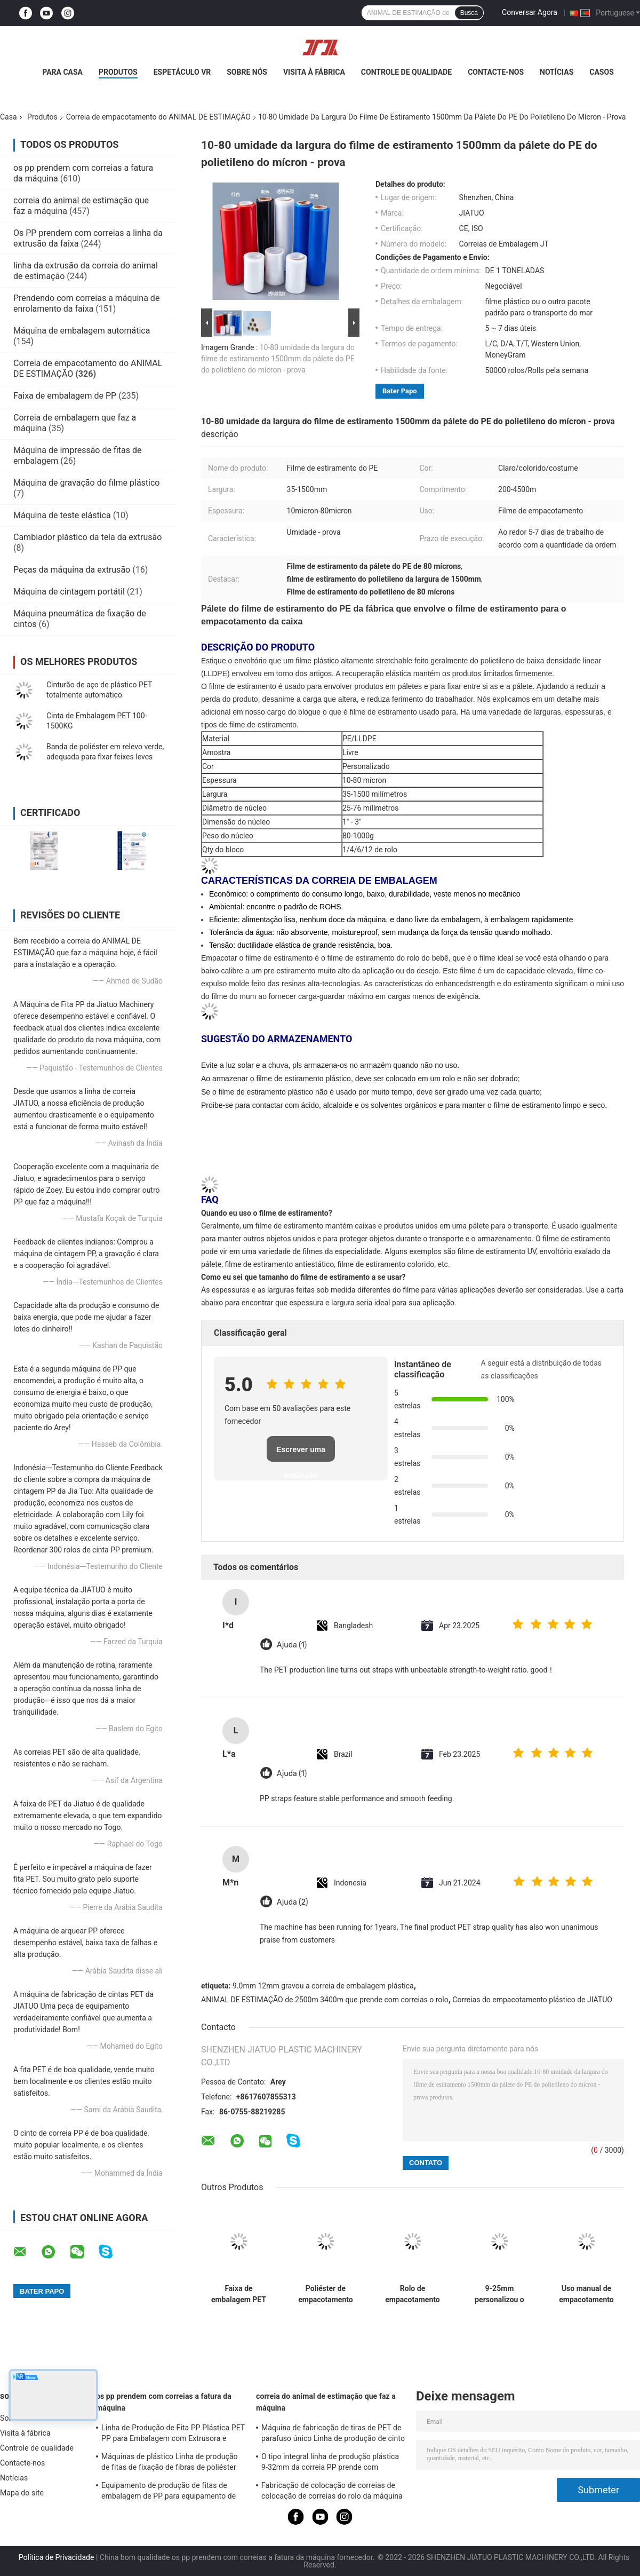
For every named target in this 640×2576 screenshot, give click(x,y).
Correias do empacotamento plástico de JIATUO (532, 1999)
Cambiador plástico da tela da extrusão (87, 537)
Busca (469, 13)
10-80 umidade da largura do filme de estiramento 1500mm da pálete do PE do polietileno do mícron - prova (278, 358)
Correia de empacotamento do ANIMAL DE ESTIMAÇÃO (158, 117)
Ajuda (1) (292, 1645)
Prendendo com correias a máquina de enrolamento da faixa (86, 303)
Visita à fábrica (314, 72)
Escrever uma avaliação (300, 1453)
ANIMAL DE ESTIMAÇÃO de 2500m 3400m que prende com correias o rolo (325, 1999)
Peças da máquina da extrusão (71, 570)
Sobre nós (247, 72)
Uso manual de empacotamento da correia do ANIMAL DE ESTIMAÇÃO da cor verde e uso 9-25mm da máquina (586, 2294)
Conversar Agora (529, 12)
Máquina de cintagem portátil (69, 591)
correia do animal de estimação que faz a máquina (326, 2402)
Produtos (118, 72)
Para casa (62, 72)
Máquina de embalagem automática (81, 331)
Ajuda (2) (292, 1902)
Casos (601, 72)
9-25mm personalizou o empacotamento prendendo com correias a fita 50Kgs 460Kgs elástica (499, 2294)
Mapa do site (22, 2492)
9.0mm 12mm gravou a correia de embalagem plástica (323, 1985)
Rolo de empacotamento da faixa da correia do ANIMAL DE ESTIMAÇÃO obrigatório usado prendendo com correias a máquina (412, 2294)
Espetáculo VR (182, 72)
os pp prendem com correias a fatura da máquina (163, 2402)
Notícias (556, 72)
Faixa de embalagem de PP (64, 396)
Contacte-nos (496, 72)
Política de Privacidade (56, 2557)
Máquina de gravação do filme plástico (86, 483)
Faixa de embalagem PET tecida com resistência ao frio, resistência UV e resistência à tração (238, 2294)
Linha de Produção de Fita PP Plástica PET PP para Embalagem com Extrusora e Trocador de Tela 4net (173, 2434)
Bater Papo (399, 391)
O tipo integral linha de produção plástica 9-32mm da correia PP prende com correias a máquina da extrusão (330, 2463)
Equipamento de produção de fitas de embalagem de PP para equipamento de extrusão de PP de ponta (168, 2492)
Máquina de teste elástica (62, 515)
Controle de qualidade (406, 72)
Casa (8, 117)
